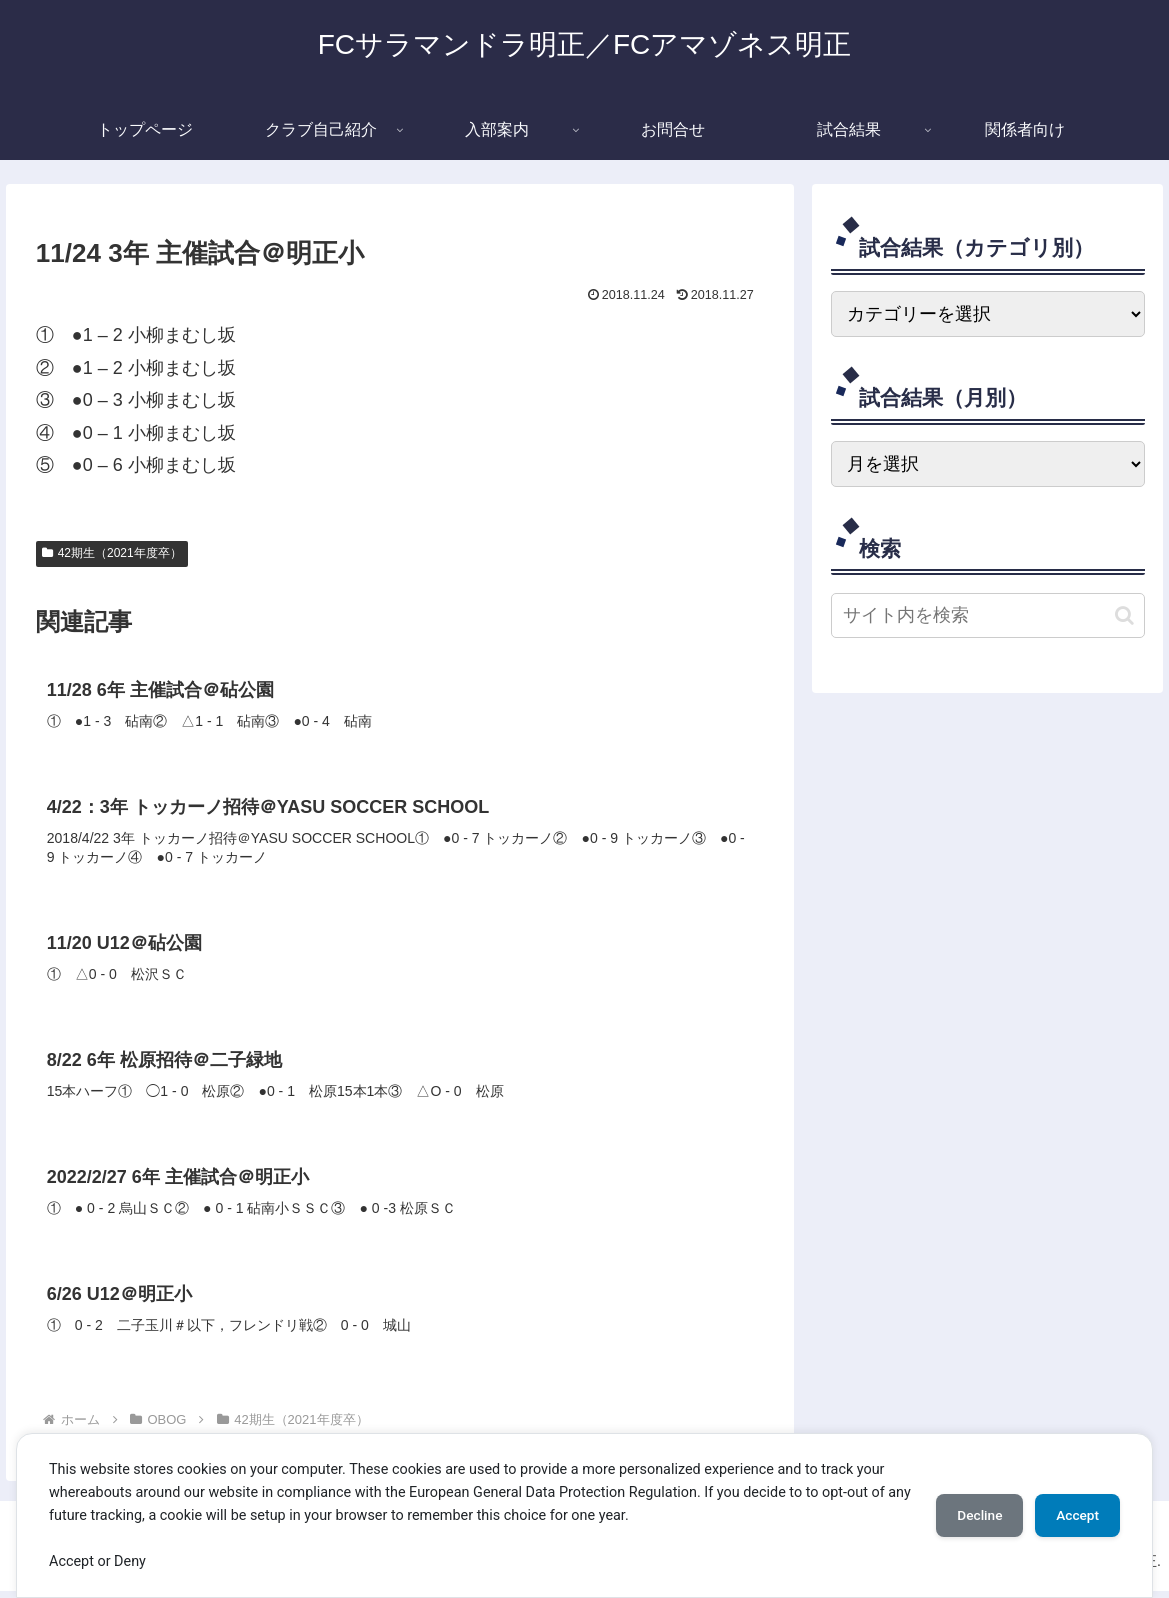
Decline (969, 1515)
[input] (988, 615)
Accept (1074, 1515)
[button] (1124, 615)
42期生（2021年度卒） (112, 553)
